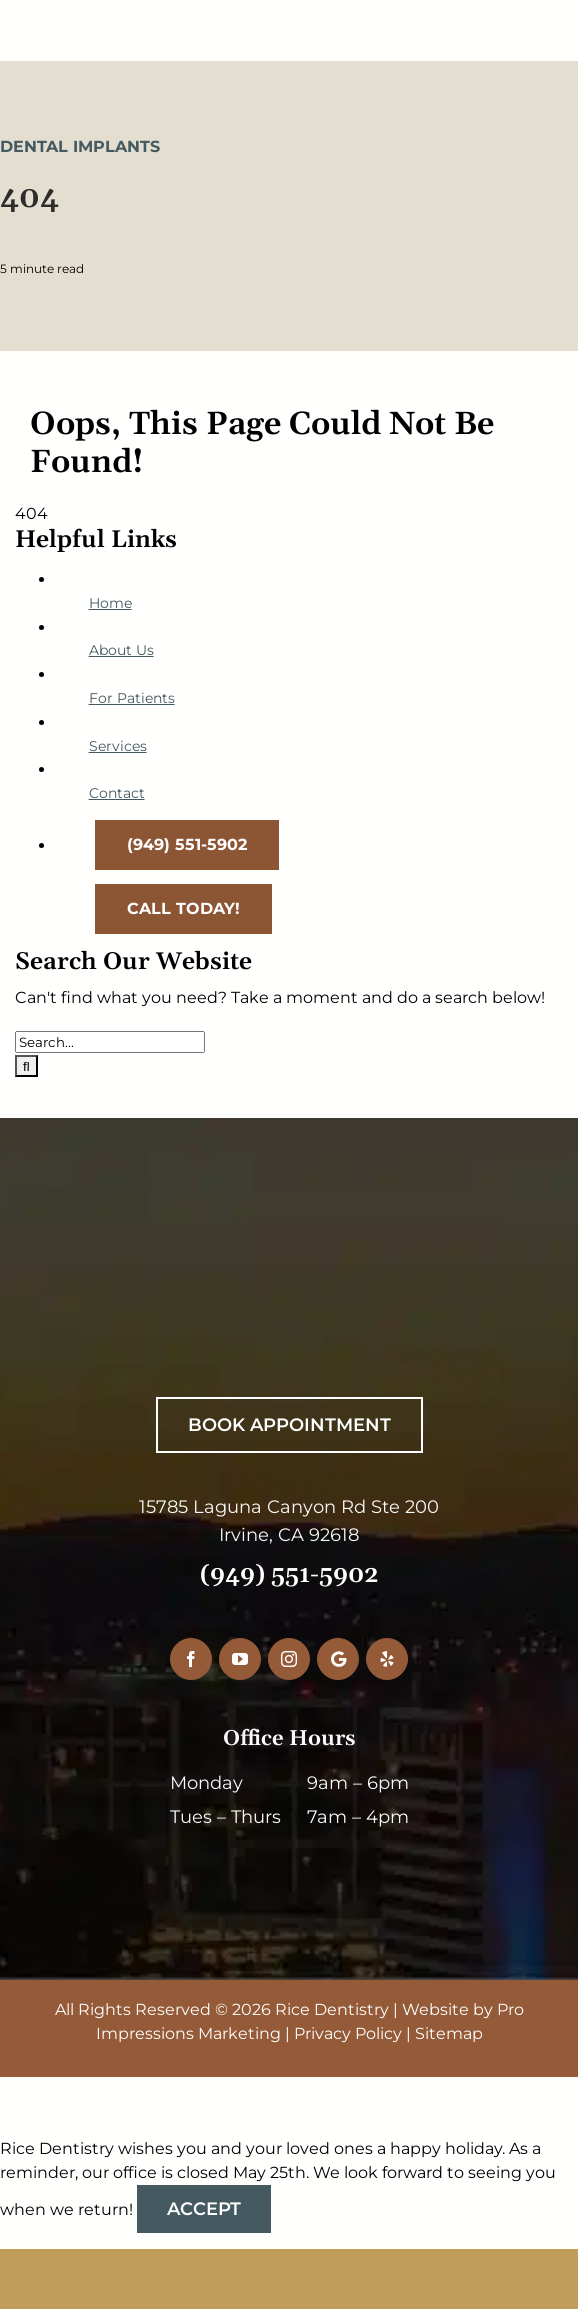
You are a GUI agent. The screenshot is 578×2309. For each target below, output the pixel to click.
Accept (204, 2209)
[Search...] (110, 1042)
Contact (117, 793)
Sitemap (449, 2033)
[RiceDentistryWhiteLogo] (277, 1262)
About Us (121, 650)
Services (118, 746)
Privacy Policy (348, 2033)
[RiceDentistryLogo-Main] (289, 17)
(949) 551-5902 (289, 1575)
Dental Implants (80, 146)
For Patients (132, 698)
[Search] (26, 1066)
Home (110, 603)
